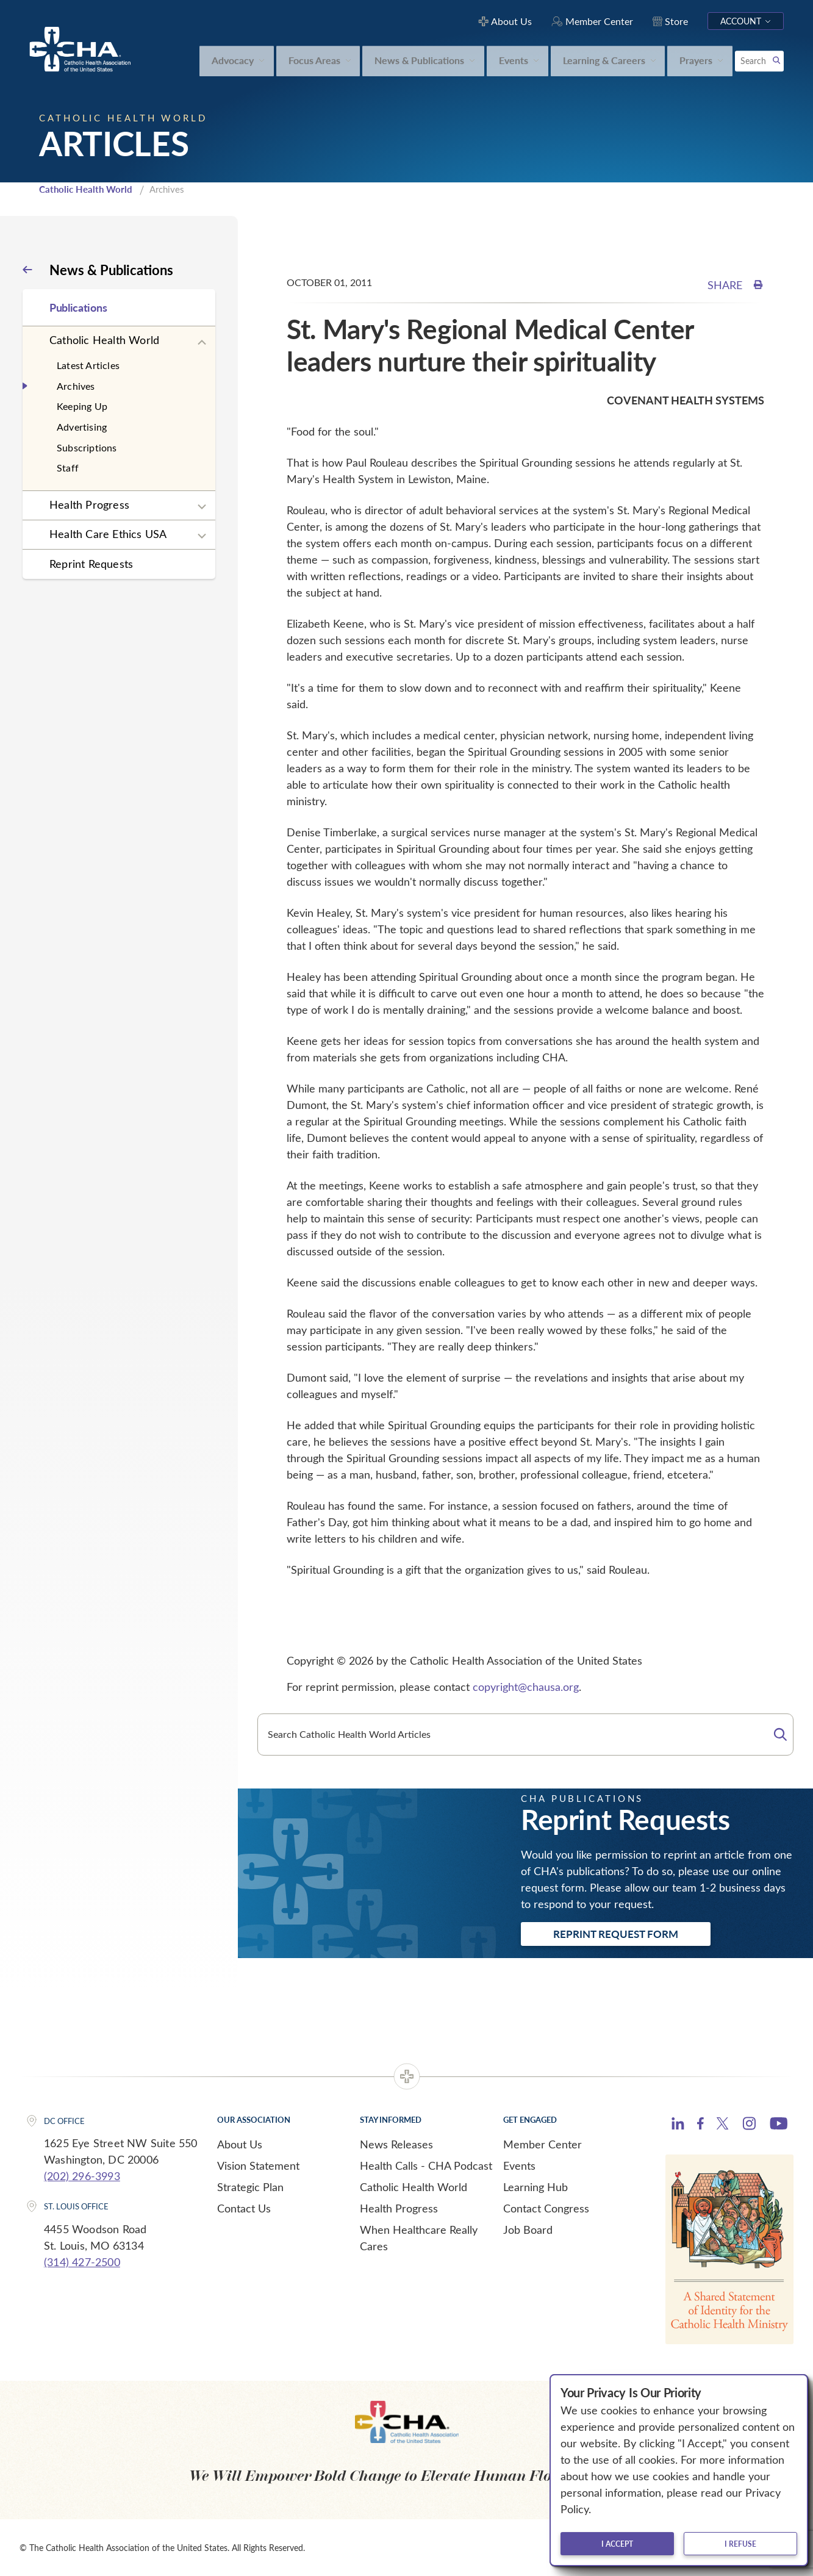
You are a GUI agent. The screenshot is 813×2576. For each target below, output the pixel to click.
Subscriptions (87, 447)
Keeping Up (82, 406)
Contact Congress (546, 2208)
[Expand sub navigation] (202, 343)
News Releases (396, 2144)
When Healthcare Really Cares (419, 2237)
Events (519, 2165)
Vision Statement (258, 2165)
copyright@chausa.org (526, 1686)
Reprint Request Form (615, 1933)
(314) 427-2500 (82, 2262)
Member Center (542, 2144)
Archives (76, 385)
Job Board (528, 2229)
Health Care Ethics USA (108, 533)
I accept (617, 2544)
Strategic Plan (250, 2187)
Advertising (82, 426)
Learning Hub (535, 2187)
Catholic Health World (85, 189)
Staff (68, 467)
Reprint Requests (91, 563)
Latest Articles (88, 365)
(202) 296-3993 (82, 2176)
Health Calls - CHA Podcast (426, 2165)
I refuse (740, 2544)
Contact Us (244, 2208)
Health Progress (89, 504)
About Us (239, 2144)
